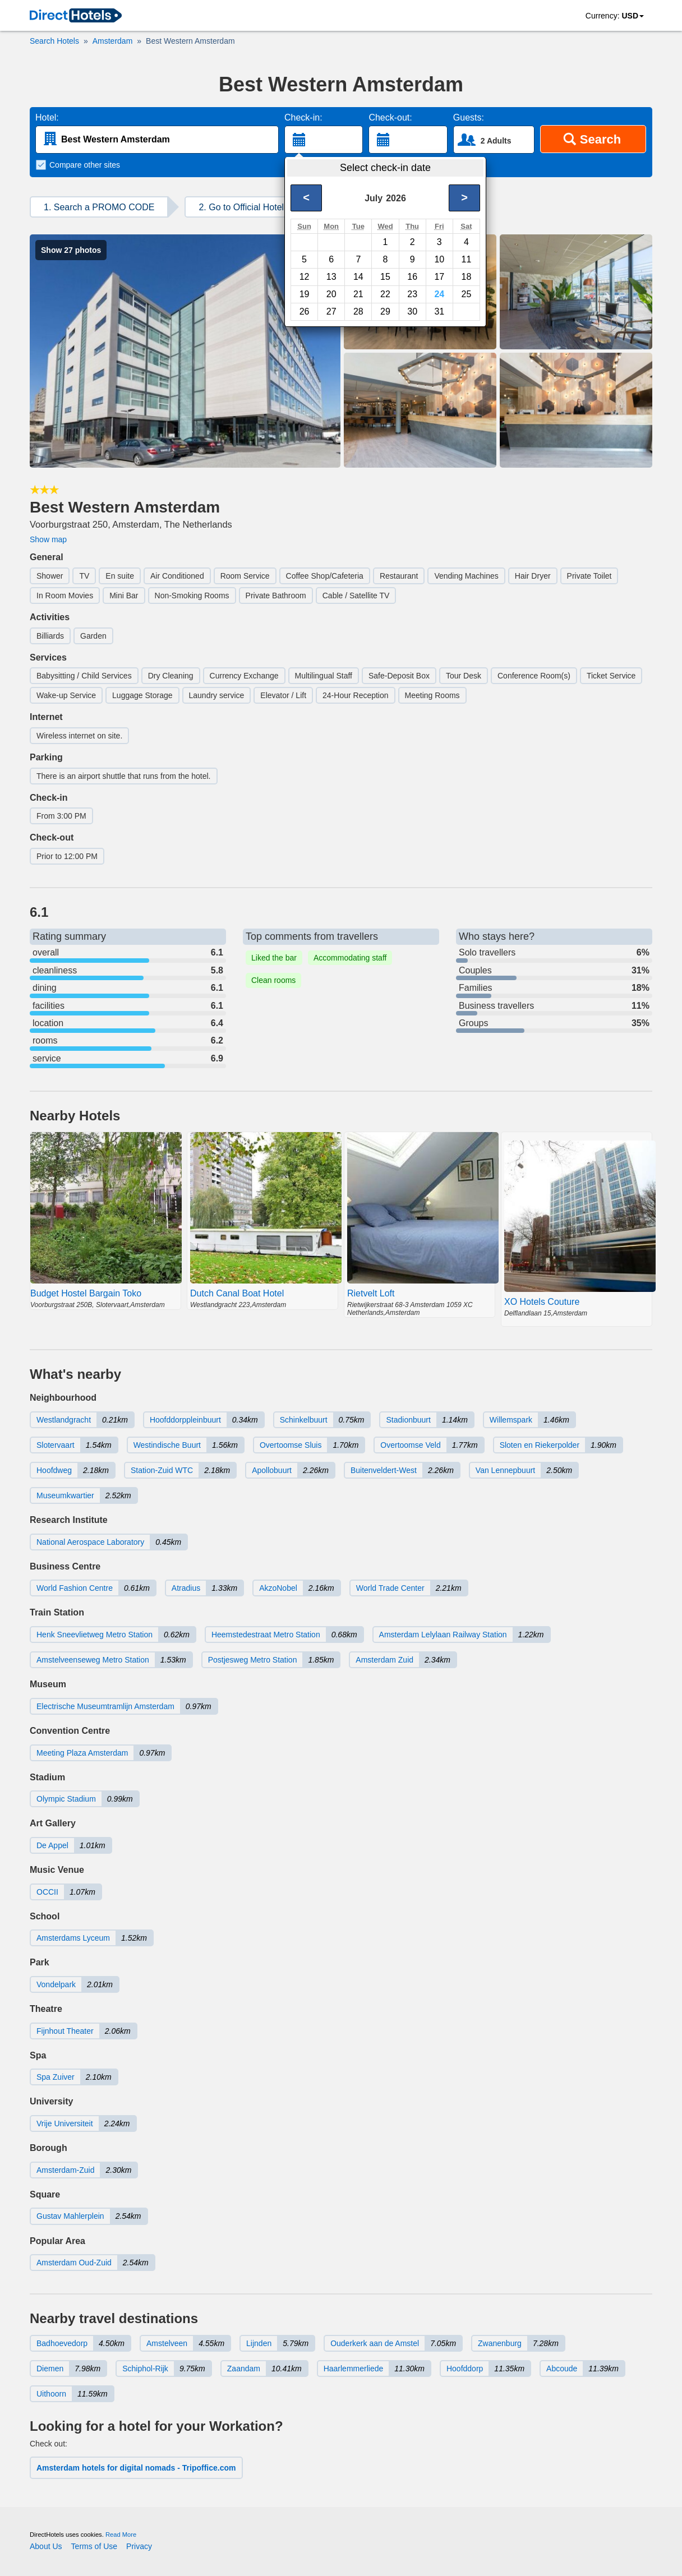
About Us (46, 2546)
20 (331, 294)
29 (385, 311)
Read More (120, 2534)
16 (412, 276)
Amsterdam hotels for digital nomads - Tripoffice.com (136, 2467)
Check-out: (390, 117)
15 (385, 276)
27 (331, 311)
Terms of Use (94, 2546)
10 (439, 259)
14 (358, 276)
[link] (76, 16)
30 (412, 311)
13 (331, 276)
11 (467, 259)
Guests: (468, 117)
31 (439, 311)
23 (412, 294)
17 (439, 276)
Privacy (139, 2546)
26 (304, 311)
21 (358, 294)
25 (467, 294)
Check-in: (303, 117)
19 (304, 294)
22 (385, 294)
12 (304, 276)
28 (358, 311)
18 (467, 276)
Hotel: (47, 117)
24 (439, 294)
